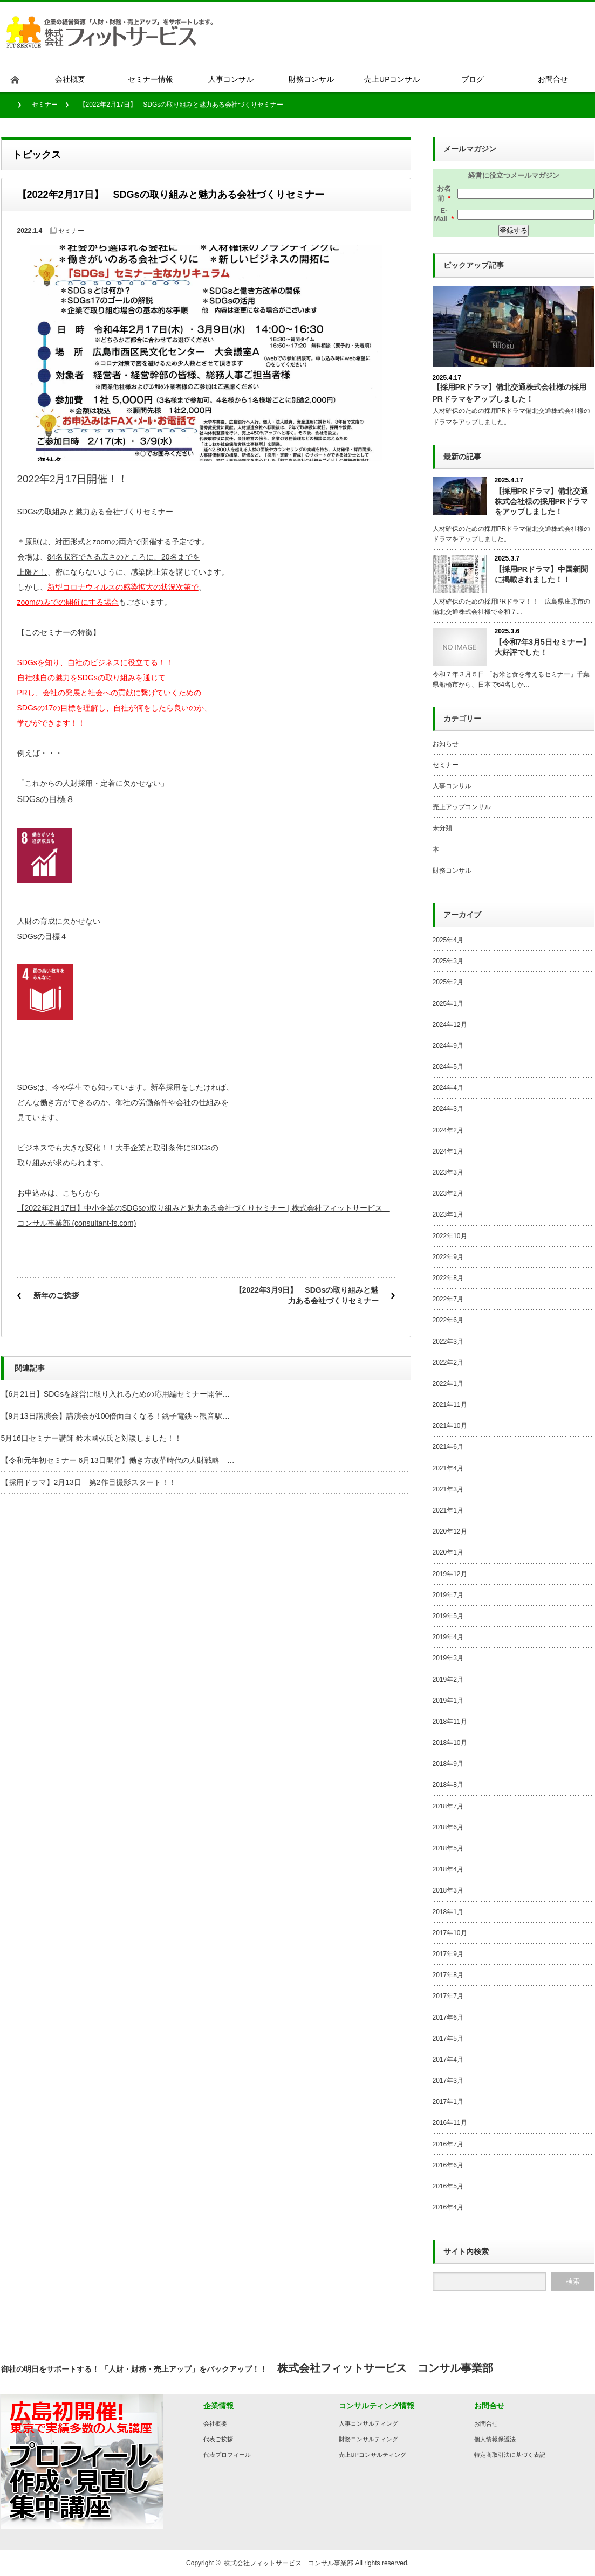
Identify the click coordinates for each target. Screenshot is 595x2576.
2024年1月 (448, 1151)
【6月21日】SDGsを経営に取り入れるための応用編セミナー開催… (115, 1394)
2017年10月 (450, 1933)
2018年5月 (448, 1848)
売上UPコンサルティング (372, 2454)
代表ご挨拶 (218, 2439)
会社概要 (215, 2423)
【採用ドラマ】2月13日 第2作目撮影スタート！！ (88, 1482)
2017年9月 (448, 1954)
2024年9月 (448, 1045)
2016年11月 (450, 2122)
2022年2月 (448, 1362)
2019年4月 (448, 1637)
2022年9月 (448, 1257)
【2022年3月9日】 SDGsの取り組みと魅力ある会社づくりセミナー (307, 1295)
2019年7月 (448, 1595)
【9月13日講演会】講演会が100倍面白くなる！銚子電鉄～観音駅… (115, 1416)
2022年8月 (448, 1278)
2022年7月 (448, 1299)
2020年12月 (450, 1531)
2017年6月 (448, 2017)
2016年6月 (448, 2165)
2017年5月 (448, 2038)
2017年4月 (448, 2059)
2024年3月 (448, 1109)
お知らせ (446, 744)
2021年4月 (448, 1468)
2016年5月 (448, 2186)
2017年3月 (448, 2080)
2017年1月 (448, 2101)
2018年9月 (448, 1763)
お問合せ (486, 2423)
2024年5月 (448, 1067)
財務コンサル (452, 870)
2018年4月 (448, 1869)
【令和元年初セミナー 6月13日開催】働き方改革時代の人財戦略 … (118, 1460)
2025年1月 (448, 1003)
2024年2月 (448, 1130)
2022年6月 (448, 1320)
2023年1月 (448, 1214)
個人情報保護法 (495, 2439)
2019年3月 (448, 1658)
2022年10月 (450, 1236)
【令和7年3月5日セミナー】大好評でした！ (542, 647)
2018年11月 (450, 1721)
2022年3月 (448, 1341)
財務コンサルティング (368, 2439)
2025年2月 (448, 982)
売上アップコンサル (462, 807)
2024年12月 (450, 1024)
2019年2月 (448, 1679)
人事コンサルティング (368, 2423)
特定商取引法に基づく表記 (509, 2454)
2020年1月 (448, 1552)
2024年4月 (448, 1088)
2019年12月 (450, 1574)
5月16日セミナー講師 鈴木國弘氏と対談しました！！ (91, 1438)
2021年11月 (450, 1404)
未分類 (442, 828)
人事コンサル (452, 786)
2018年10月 (450, 1742)
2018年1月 (448, 1912)
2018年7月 (448, 1806)
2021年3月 (448, 1489)
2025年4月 (448, 940)
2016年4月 (448, 2207)
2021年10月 (450, 1425)
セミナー (45, 104)
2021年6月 (448, 1447)
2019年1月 (448, 1700)
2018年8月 (448, 1784)
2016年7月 (448, 2144)
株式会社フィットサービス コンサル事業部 (288, 2563)
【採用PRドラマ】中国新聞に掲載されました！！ (541, 574)
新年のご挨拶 (56, 1295)
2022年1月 (448, 1383)
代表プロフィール (227, 2454)
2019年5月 (448, 1616)
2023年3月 (448, 1172)
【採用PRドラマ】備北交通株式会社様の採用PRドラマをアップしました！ (541, 501)
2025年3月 (448, 961)
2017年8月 (448, 1975)
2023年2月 (448, 1193)
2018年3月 (448, 1890)
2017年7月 (448, 1996)
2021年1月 (448, 1510)
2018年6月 (448, 1827)
